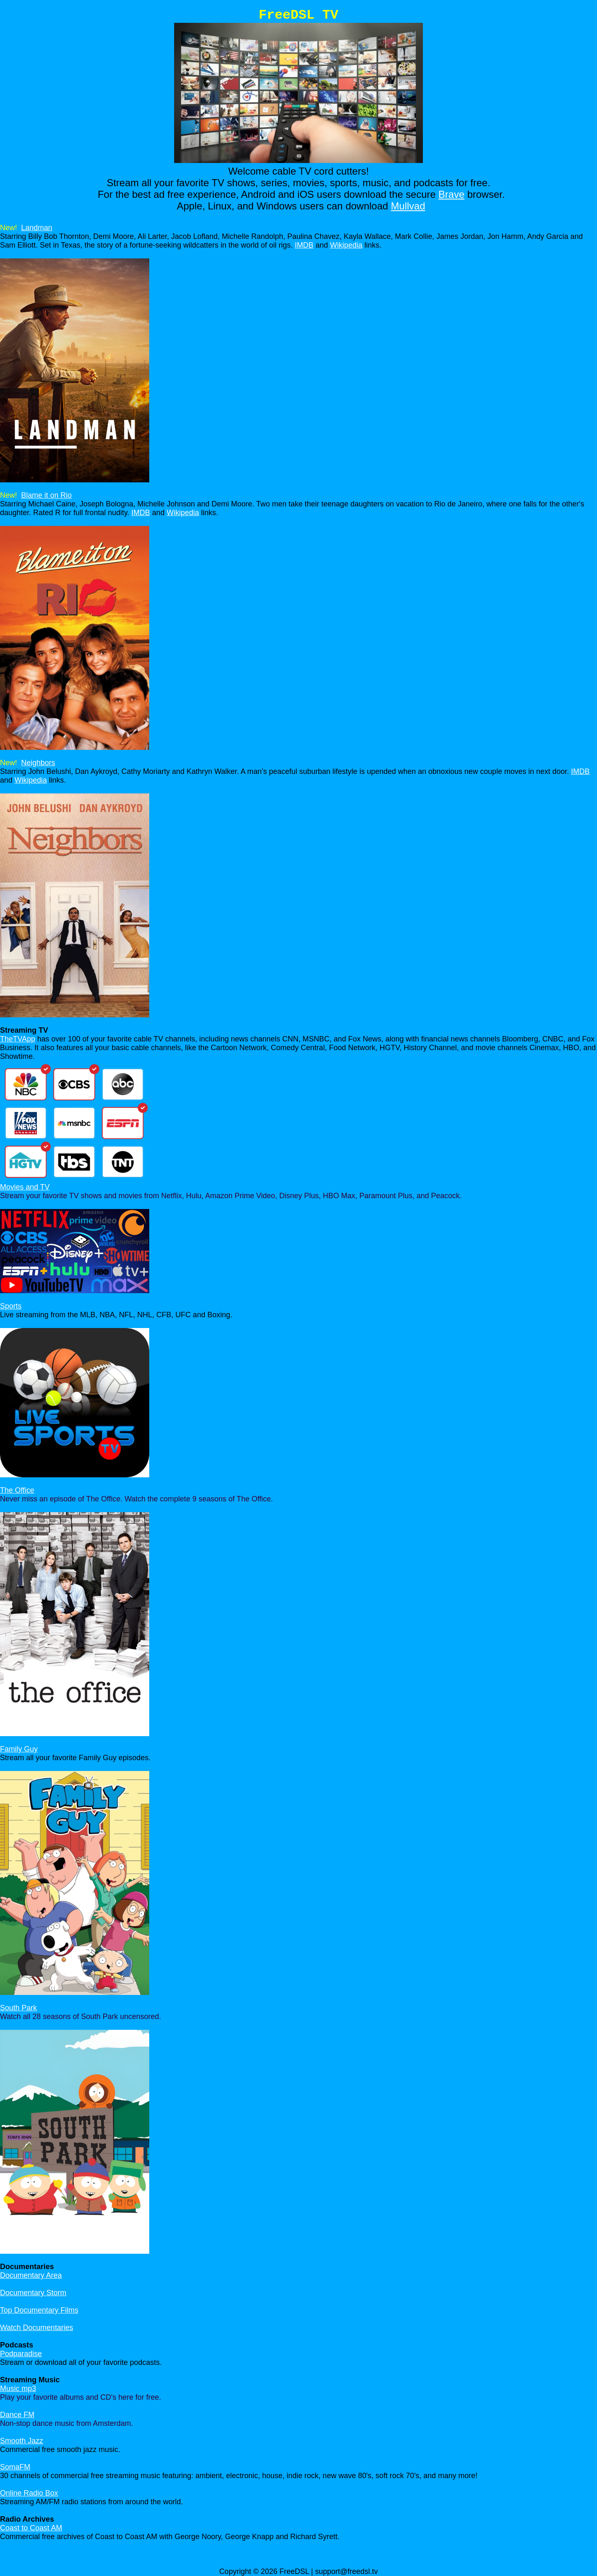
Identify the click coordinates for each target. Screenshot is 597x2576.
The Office (17, 1490)
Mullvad (408, 206)
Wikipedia (346, 245)
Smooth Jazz (21, 2441)
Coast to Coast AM (31, 2528)
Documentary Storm (33, 2293)
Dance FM (17, 2415)
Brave (452, 194)
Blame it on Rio (46, 495)
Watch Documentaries (36, 2327)
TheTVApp (17, 1039)
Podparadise (21, 2354)
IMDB (304, 245)
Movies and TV (25, 1187)
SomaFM (15, 2467)
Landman (36, 228)
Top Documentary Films (39, 2310)
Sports (11, 1306)
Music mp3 (18, 2388)
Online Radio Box (29, 2493)
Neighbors (38, 763)
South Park (18, 2008)
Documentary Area (31, 2275)
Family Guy (19, 1749)
